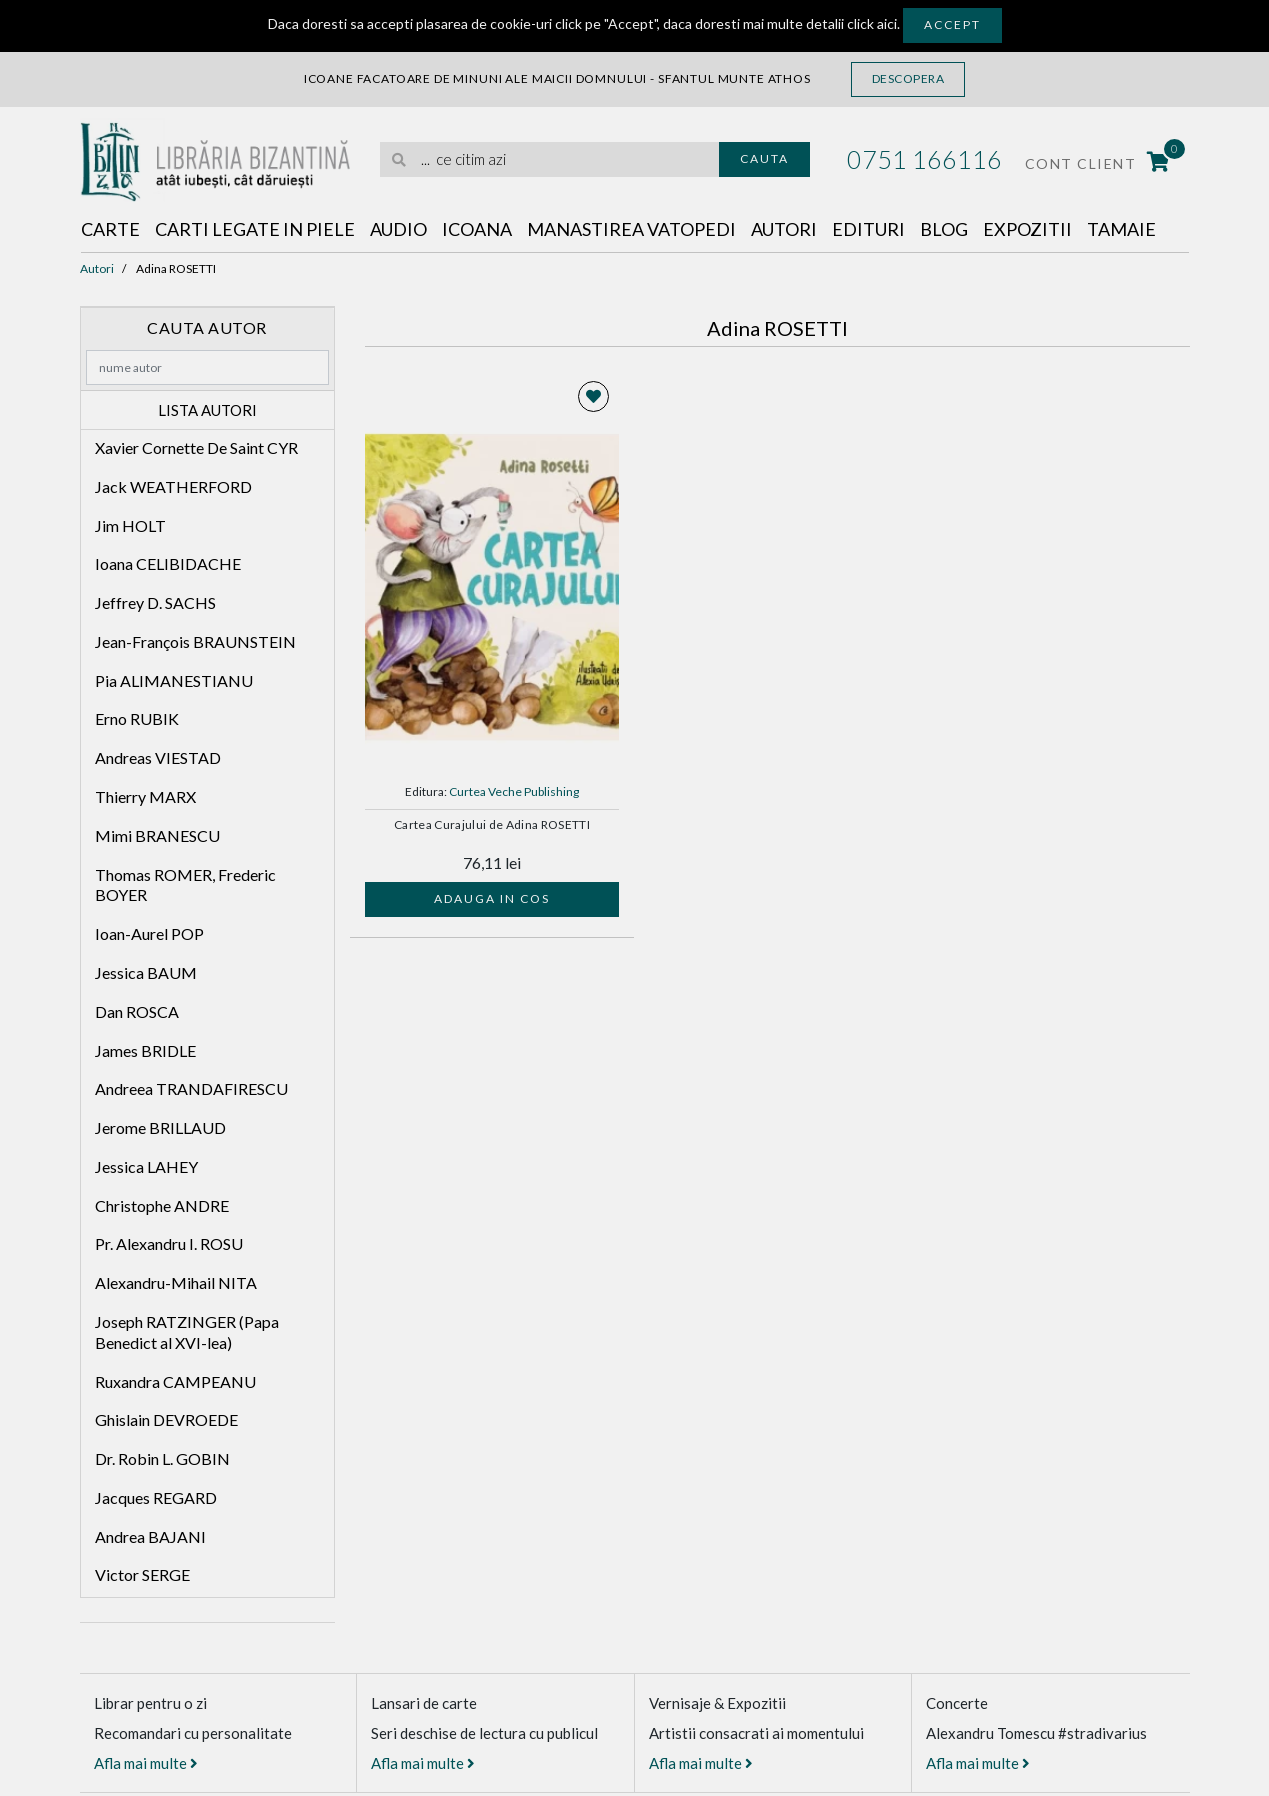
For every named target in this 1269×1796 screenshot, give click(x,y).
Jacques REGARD (156, 1497)
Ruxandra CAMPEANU (175, 1381)
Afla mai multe (146, 1763)
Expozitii (1027, 229)
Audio (398, 229)
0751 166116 (924, 159)
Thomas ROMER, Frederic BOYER (185, 885)
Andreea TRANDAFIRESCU (191, 1088)
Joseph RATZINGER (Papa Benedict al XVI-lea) (187, 1332)
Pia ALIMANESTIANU (174, 680)
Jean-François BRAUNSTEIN (195, 641)
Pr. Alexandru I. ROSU (169, 1243)
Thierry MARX (145, 796)
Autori (784, 229)
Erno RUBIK (137, 718)
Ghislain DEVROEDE (166, 1419)
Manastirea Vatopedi (631, 229)
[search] (549, 159)
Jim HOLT (130, 525)
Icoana (477, 229)
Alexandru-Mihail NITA (176, 1282)
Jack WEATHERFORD (173, 486)
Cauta (764, 158)
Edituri (868, 229)
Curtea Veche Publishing (514, 791)
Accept (952, 24)
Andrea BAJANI (150, 1536)
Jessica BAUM (146, 972)
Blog (944, 229)
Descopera (908, 78)
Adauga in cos (492, 898)
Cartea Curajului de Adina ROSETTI (492, 825)
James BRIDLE (145, 1050)
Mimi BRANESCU (157, 835)
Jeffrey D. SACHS (155, 602)
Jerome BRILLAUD (160, 1127)
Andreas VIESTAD (158, 757)
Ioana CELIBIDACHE (168, 563)
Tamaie (1121, 229)
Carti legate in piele (255, 229)
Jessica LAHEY (146, 1166)
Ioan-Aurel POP (149, 933)
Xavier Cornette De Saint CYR (196, 447)
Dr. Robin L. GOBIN (162, 1458)
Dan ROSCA (137, 1011)
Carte (110, 229)
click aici (872, 23)
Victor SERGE (142, 1574)
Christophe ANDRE (162, 1205)
